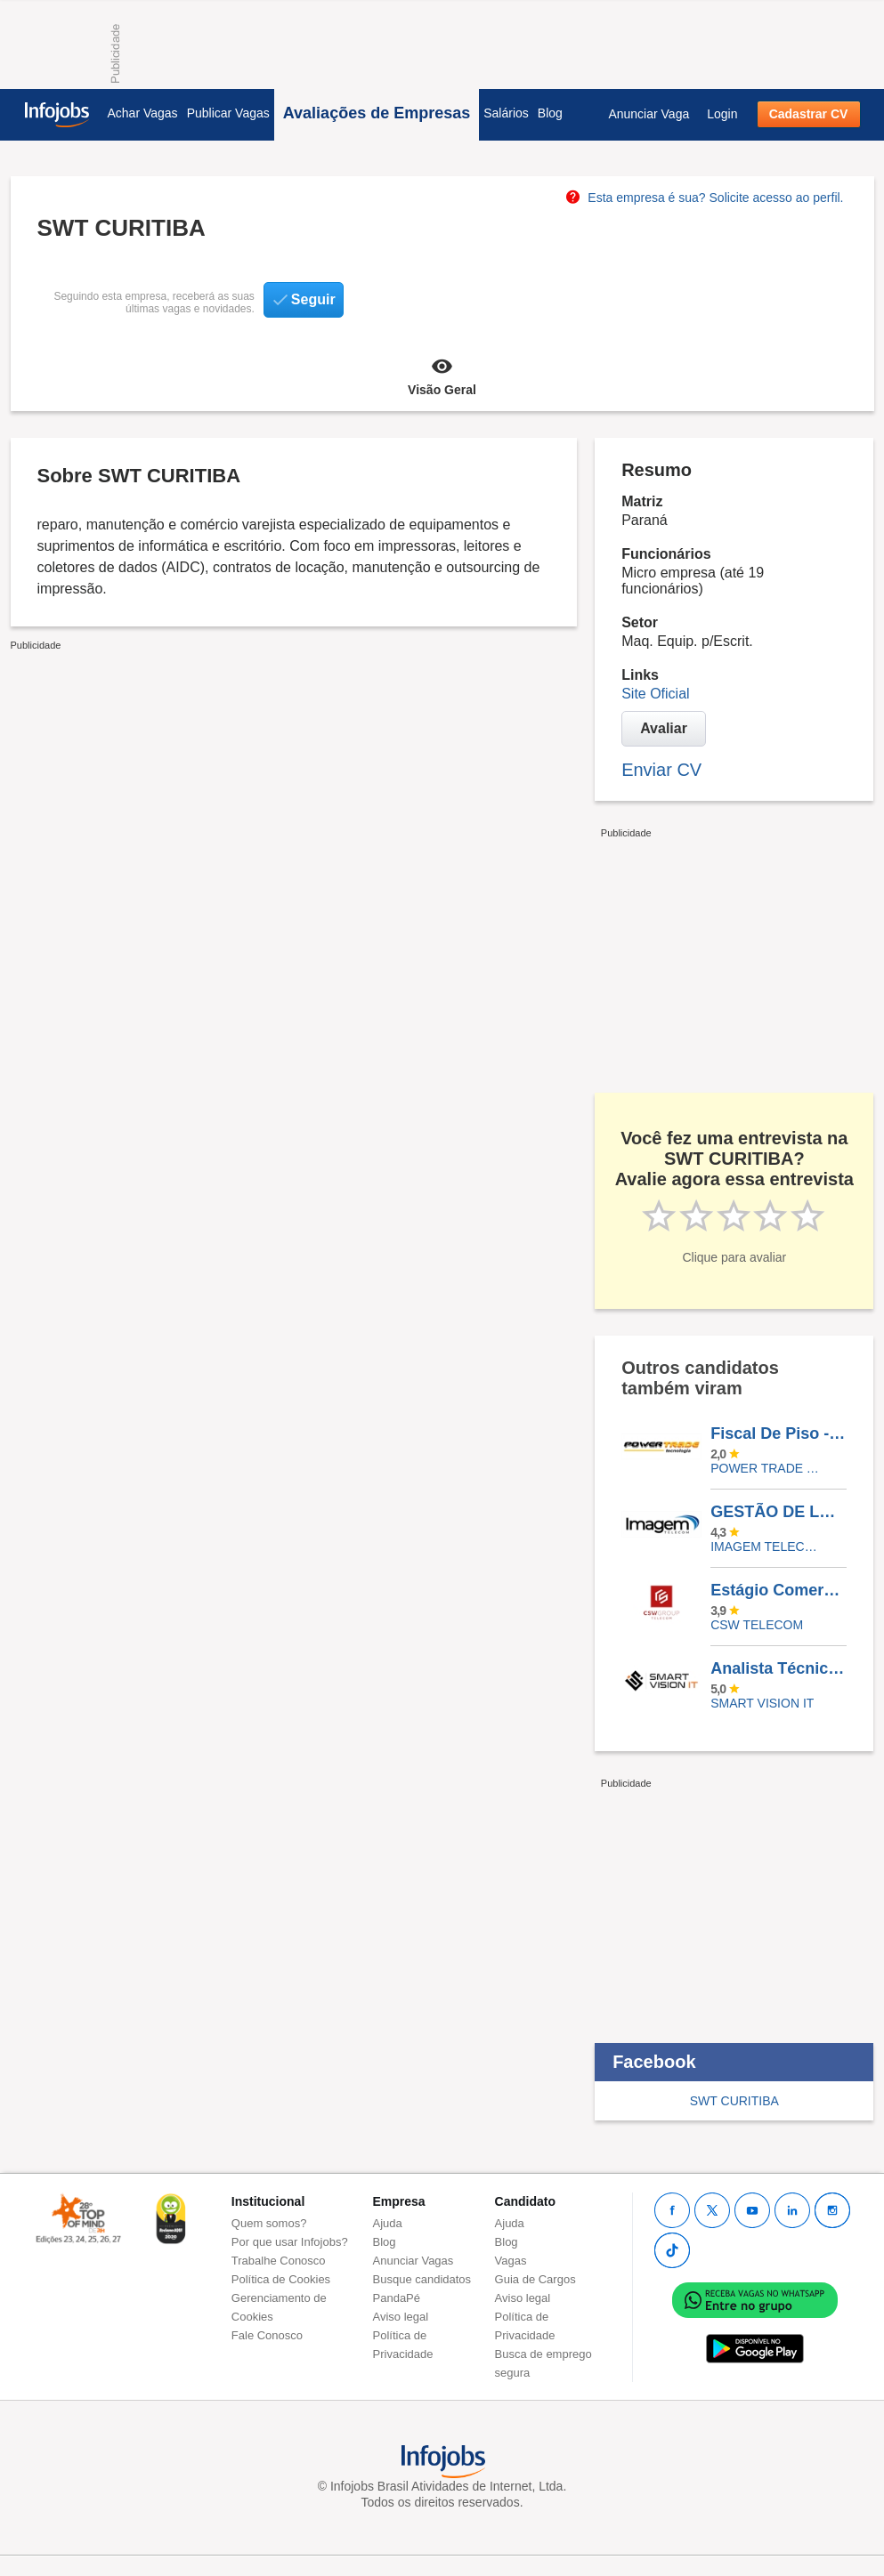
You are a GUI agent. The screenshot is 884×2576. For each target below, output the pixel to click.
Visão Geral (442, 375)
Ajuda (387, 2223)
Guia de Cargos (535, 2279)
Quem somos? (269, 2223)
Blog (550, 113)
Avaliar (663, 728)
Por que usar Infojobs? (289, 2242)
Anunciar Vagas (413, 2260)
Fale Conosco (267, 2335)
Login (722, 114)
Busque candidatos (422, 2279)
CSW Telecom (756, 1625)
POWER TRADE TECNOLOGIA (765, 1468)
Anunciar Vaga (648, 114)
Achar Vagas (143, 113)
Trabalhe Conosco (278, 2260)
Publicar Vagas (228, 113)
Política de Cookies (280, 2279)
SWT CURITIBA (734, 2101)
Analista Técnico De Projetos (778, 1668)
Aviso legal (401, 2316)
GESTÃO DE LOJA (778, 1512)
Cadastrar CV (808, 114)
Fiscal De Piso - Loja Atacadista (778, 1433)
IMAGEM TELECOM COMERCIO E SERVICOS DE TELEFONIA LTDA (765, 1546)
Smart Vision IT (762, 1703)
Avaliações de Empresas (376, 113)
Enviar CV (661, 769)
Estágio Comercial (778, 1590)
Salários (506, 113)
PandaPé (397, 2298)
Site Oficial (655, 693)
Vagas (511, 2260)
